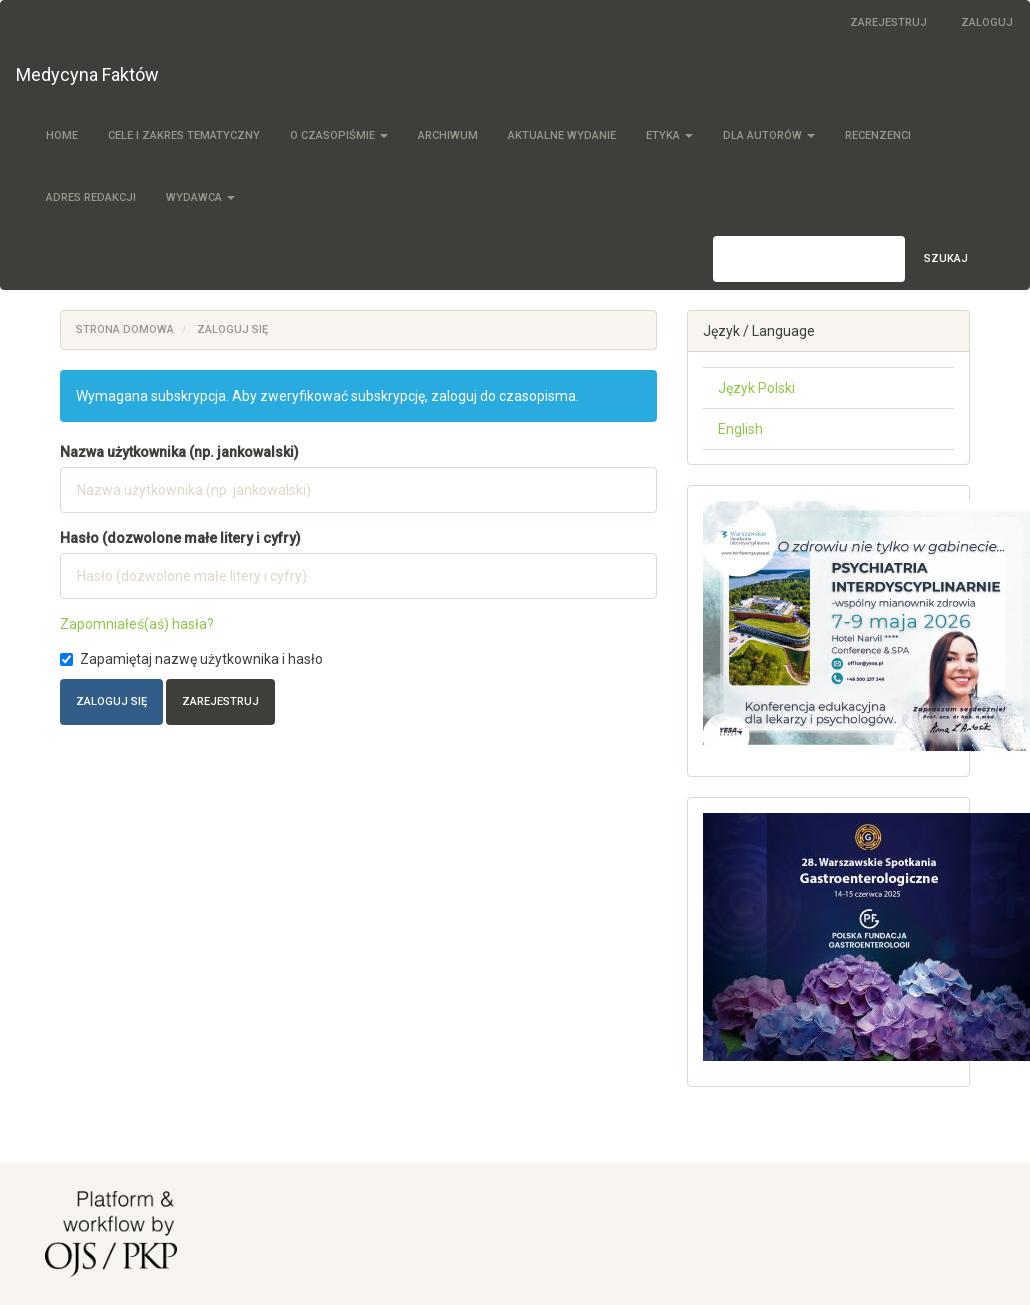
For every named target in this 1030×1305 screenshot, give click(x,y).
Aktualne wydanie (562, 135)
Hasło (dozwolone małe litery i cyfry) (180, 538)
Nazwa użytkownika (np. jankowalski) (179, 452)
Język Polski (756, 388)
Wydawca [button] (200, 197)
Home (62, 135)
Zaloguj (987, 22)
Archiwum (448, 135)
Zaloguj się (111, 701)
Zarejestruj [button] (220, 701)
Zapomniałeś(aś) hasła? (137, 624)
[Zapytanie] (809, 259)
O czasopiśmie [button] (339, 135)
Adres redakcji (91, 197)
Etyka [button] (669, 135)
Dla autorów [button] (769, 135)
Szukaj (946, 258)
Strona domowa (125, 329)
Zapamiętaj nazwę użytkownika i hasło (191, 659)
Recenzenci (878, 135)
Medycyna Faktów (87, 74)
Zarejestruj (888, 22)
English (740, 429)
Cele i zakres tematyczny (184, 135)
